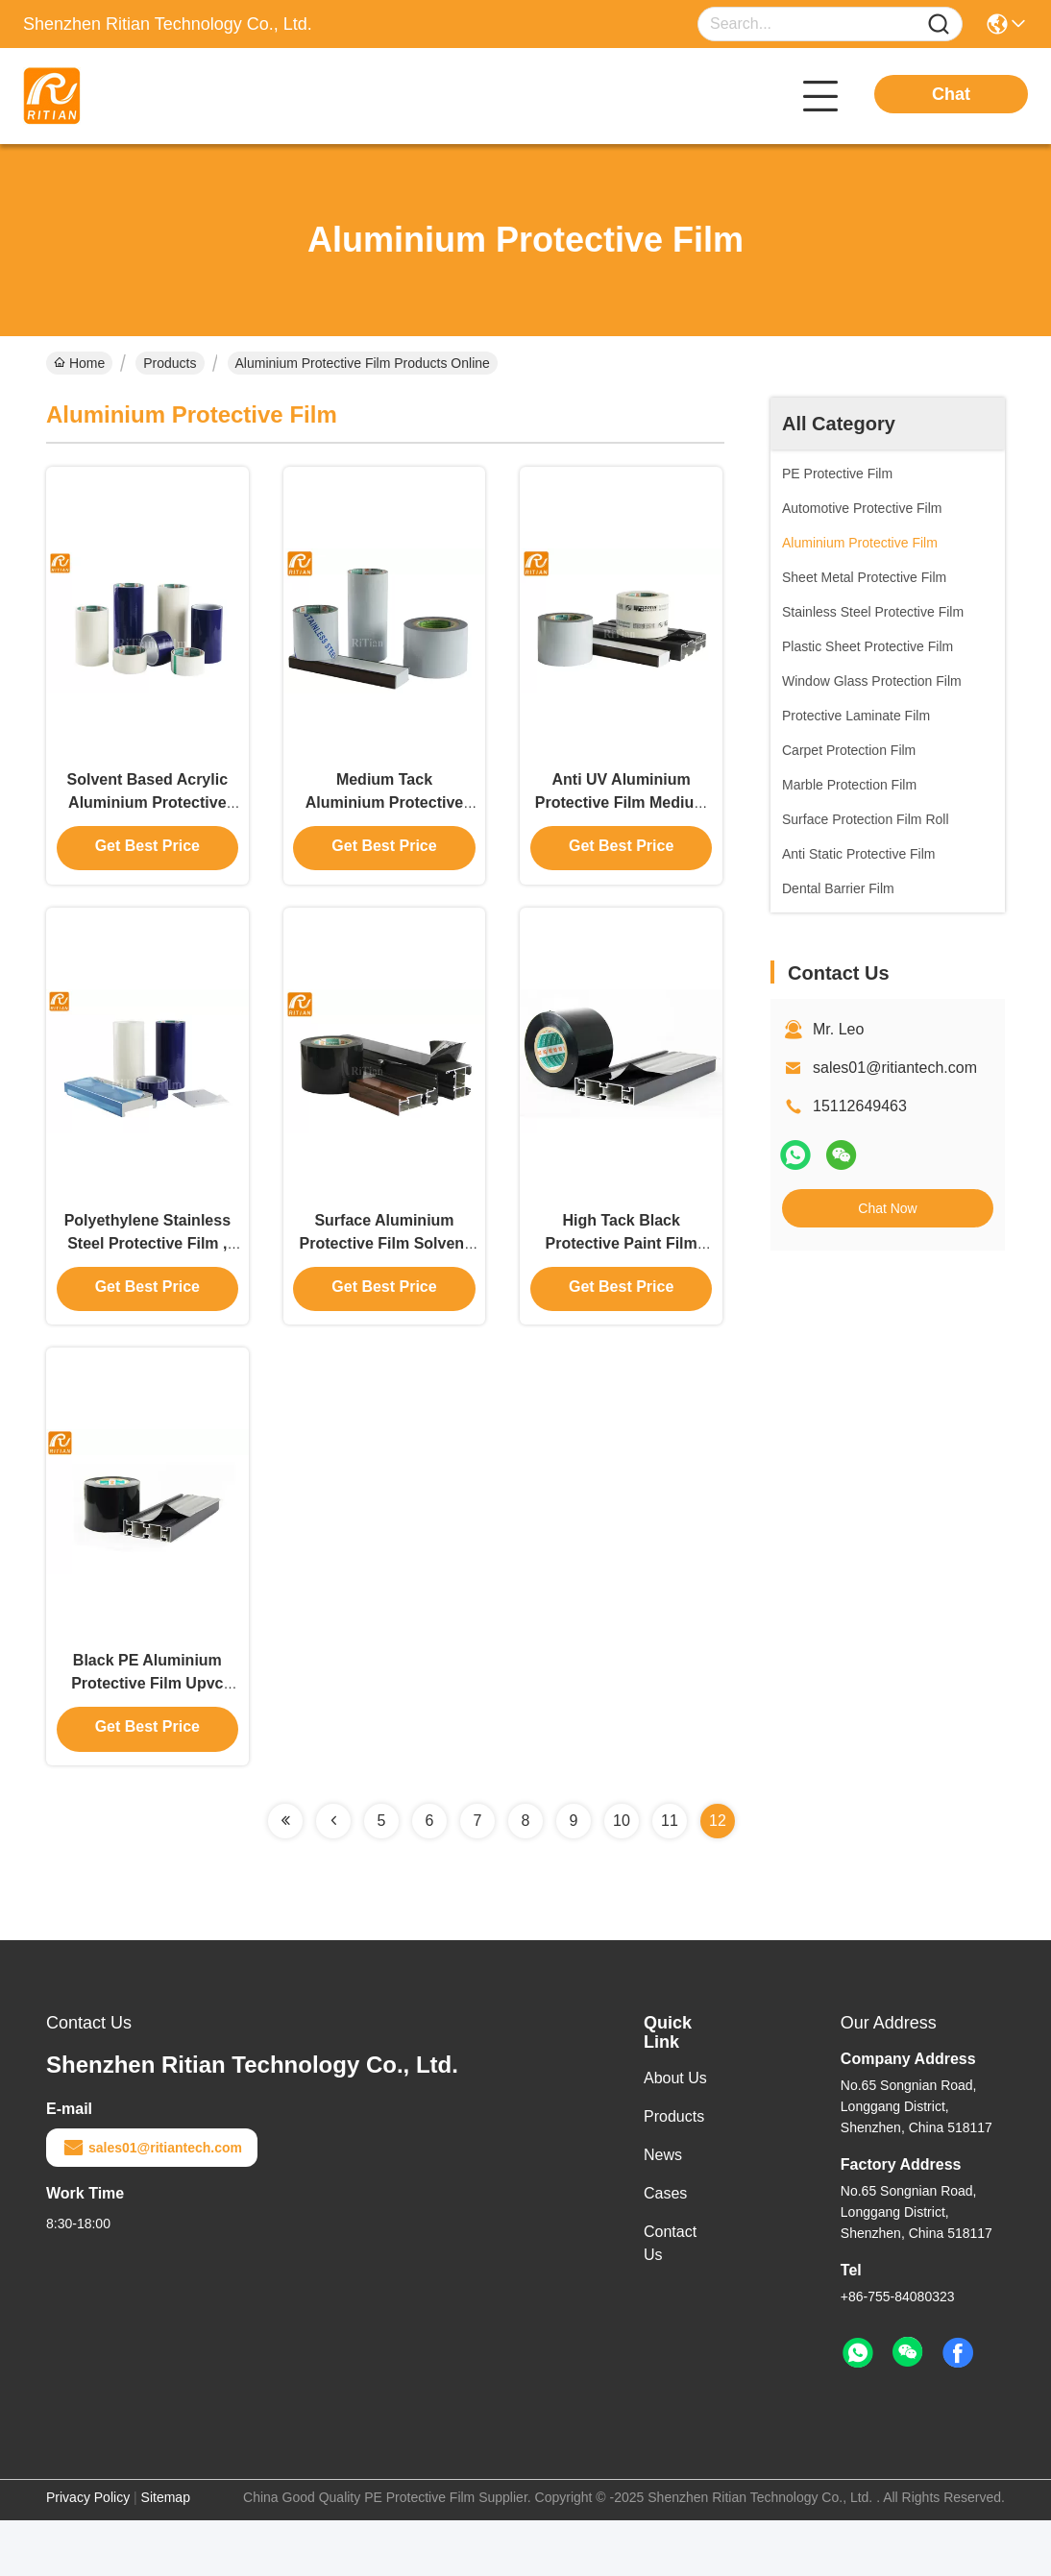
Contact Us (670, 2299)
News (663, 2210)
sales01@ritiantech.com (895, 1067)
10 (621, 1876)
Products (169, 363)
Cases (665, 2249)
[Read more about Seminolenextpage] (285, 1876)
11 (669, 1876)
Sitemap (165, 2553)
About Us (675, 2134)
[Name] (938, 24)
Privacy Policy (88, 2553)
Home (79, 363)
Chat (951, 94)
